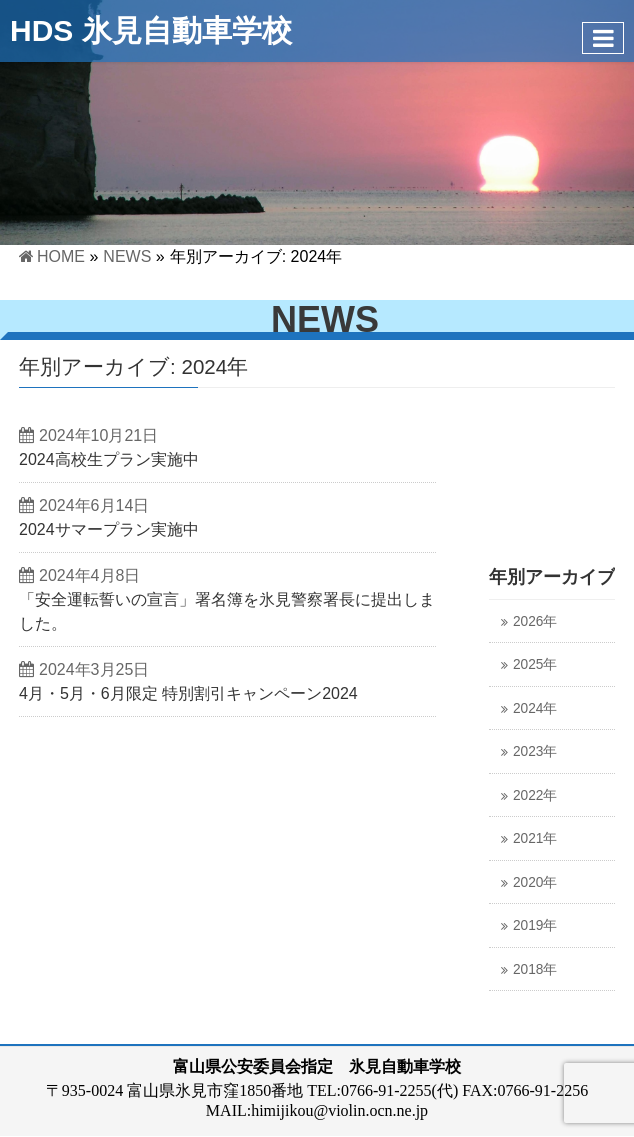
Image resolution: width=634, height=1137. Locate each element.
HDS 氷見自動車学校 (151, 30)
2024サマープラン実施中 (109, 529)
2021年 (535, 838)
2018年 (535, 969)
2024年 (535, 708)
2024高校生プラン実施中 (109, 459)
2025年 (535, 664)
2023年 (535, 751)
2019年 (535, 925)
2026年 (535, 621)
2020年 (535, 882)
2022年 (535, 795)
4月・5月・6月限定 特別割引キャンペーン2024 (188, 693)
